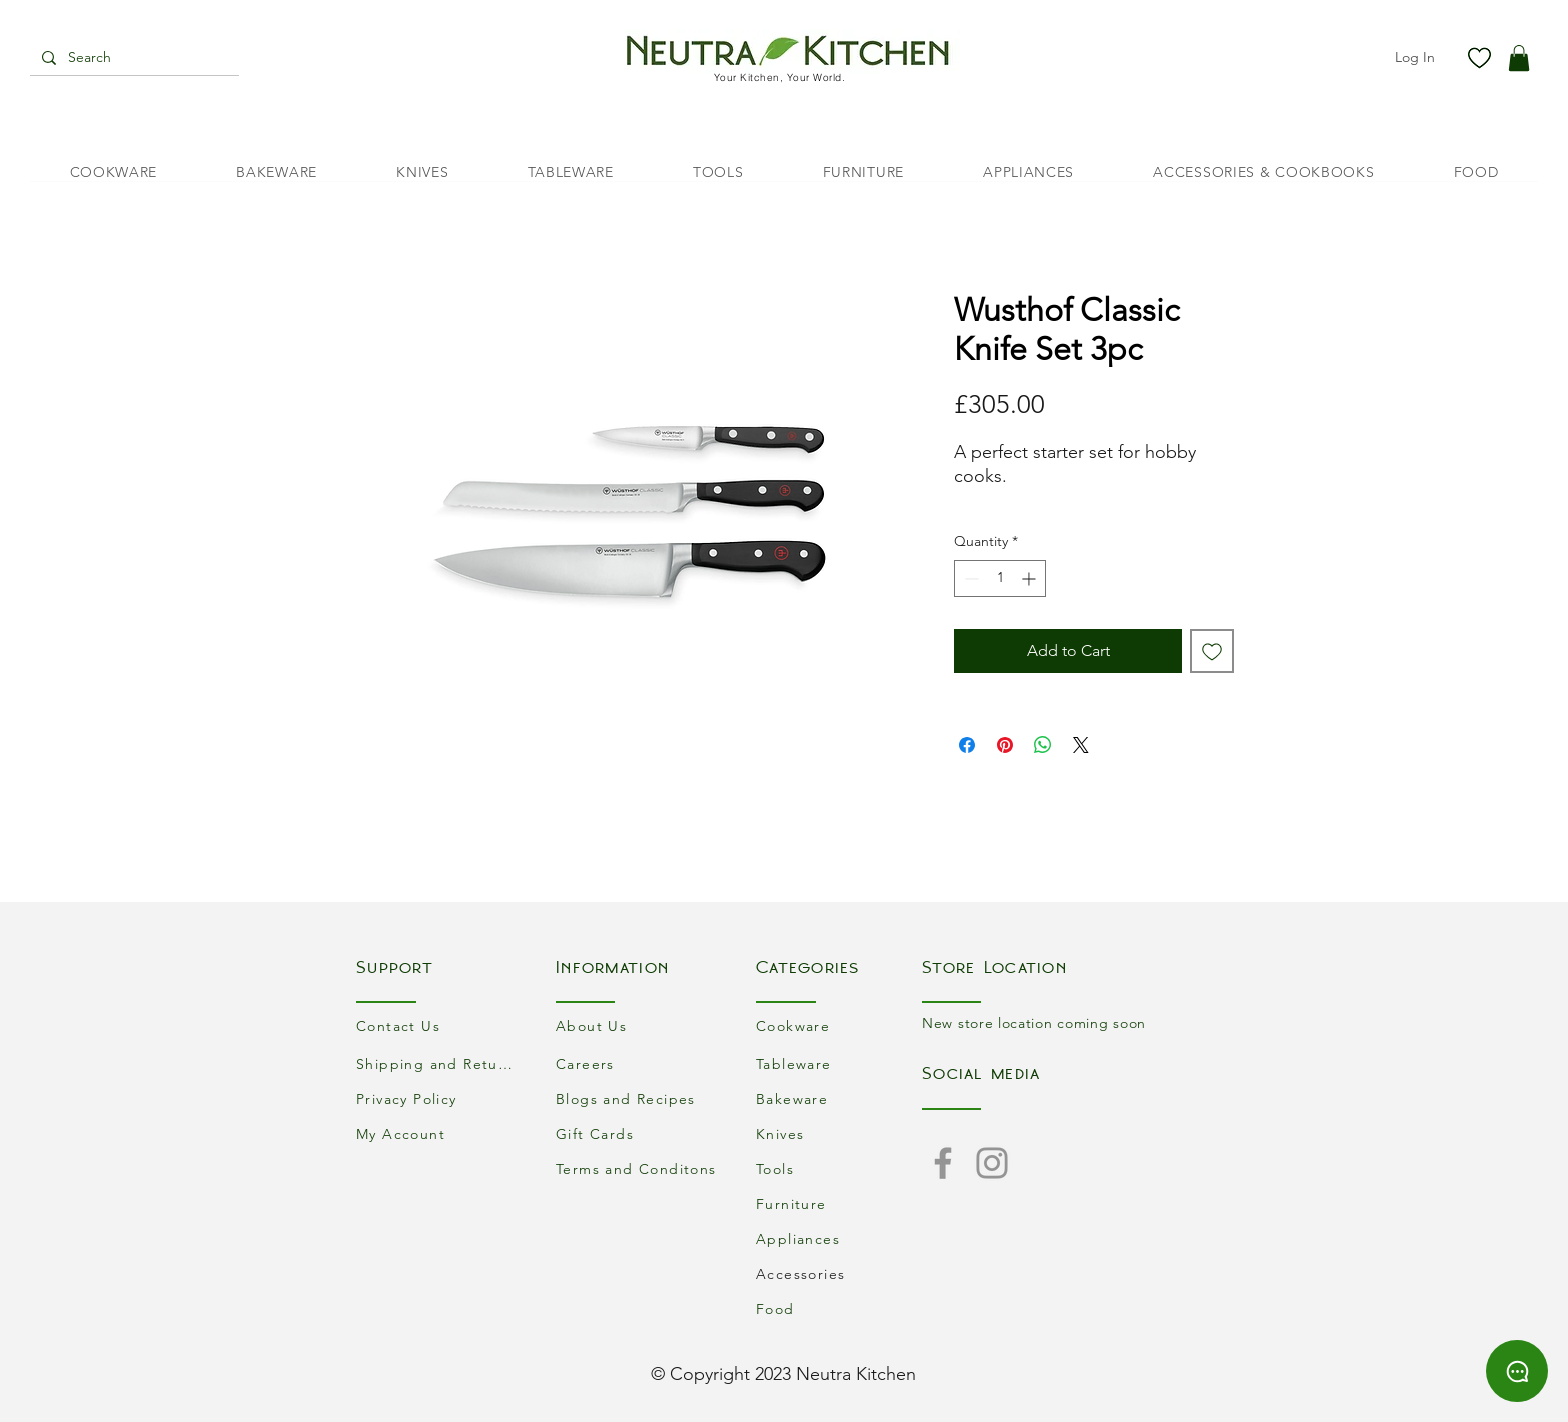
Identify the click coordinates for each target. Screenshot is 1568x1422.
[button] (1519, 58)
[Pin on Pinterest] (1005, 745)
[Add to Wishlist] (1212, 651)
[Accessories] (839, 1273)
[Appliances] (839, 1238)
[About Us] (639, 1025)
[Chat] (1517, 1371)
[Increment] (1030, 578)
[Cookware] (839, 1025)
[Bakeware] (839, 1098)
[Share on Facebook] (967, 745)
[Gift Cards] (639, 1133)
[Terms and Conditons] (639, 1168)
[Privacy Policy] (439, 1098)
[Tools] (839, 1168)
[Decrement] (969, 578)
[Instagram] (992, 1163)
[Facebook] (943, 1163)
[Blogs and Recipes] (639, 1098)
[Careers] (639, 1063)
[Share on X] (1081, 745)
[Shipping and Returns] (439, 1063)
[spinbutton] (1000, 578)
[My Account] (439, 1133)
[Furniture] (839, 1203)
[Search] (132, 58)
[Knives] (839, 1133)
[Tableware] (839, 1063)
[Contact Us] (439, 1025)
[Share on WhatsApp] (1043, 745)
